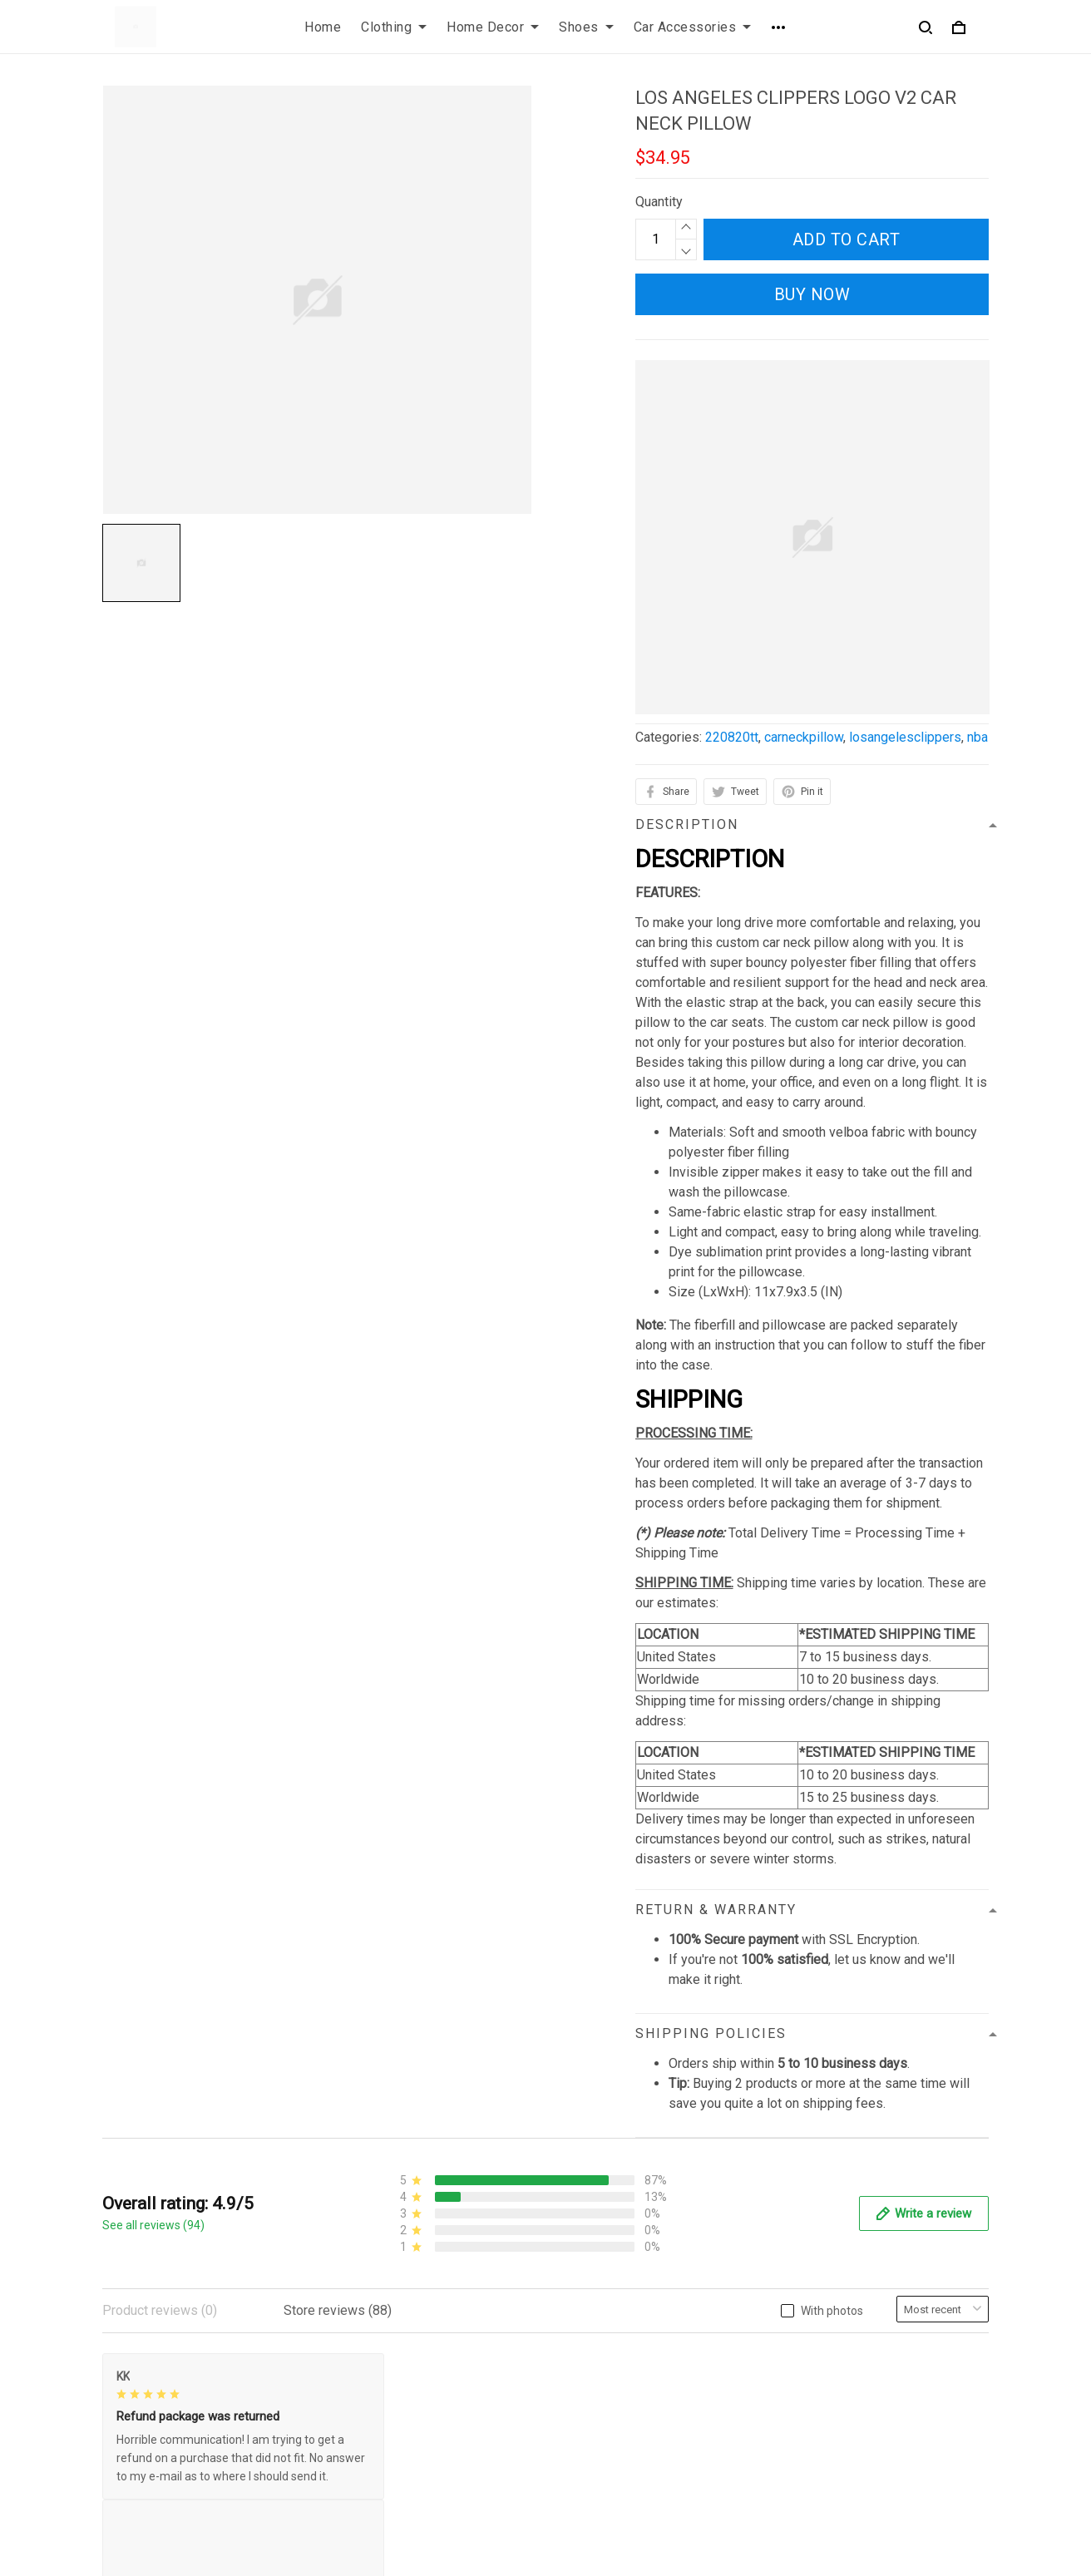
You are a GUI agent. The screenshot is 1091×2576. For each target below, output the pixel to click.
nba (977, 737)
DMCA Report (731, 2553)
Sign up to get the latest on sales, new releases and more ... (884, 2378)
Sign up (947, 2421)
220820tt (731, 737)
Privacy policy (371, 2368)
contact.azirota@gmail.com (180, 2499)
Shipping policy (375, 2424)
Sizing (577, 2424)
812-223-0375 (144, 2476)
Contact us (589, 2368)
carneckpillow (803, 737)
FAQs (574, 2396)
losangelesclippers (905, 737)
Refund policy (371, 2452)
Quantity (659, 202)
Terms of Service (381, 2396)
